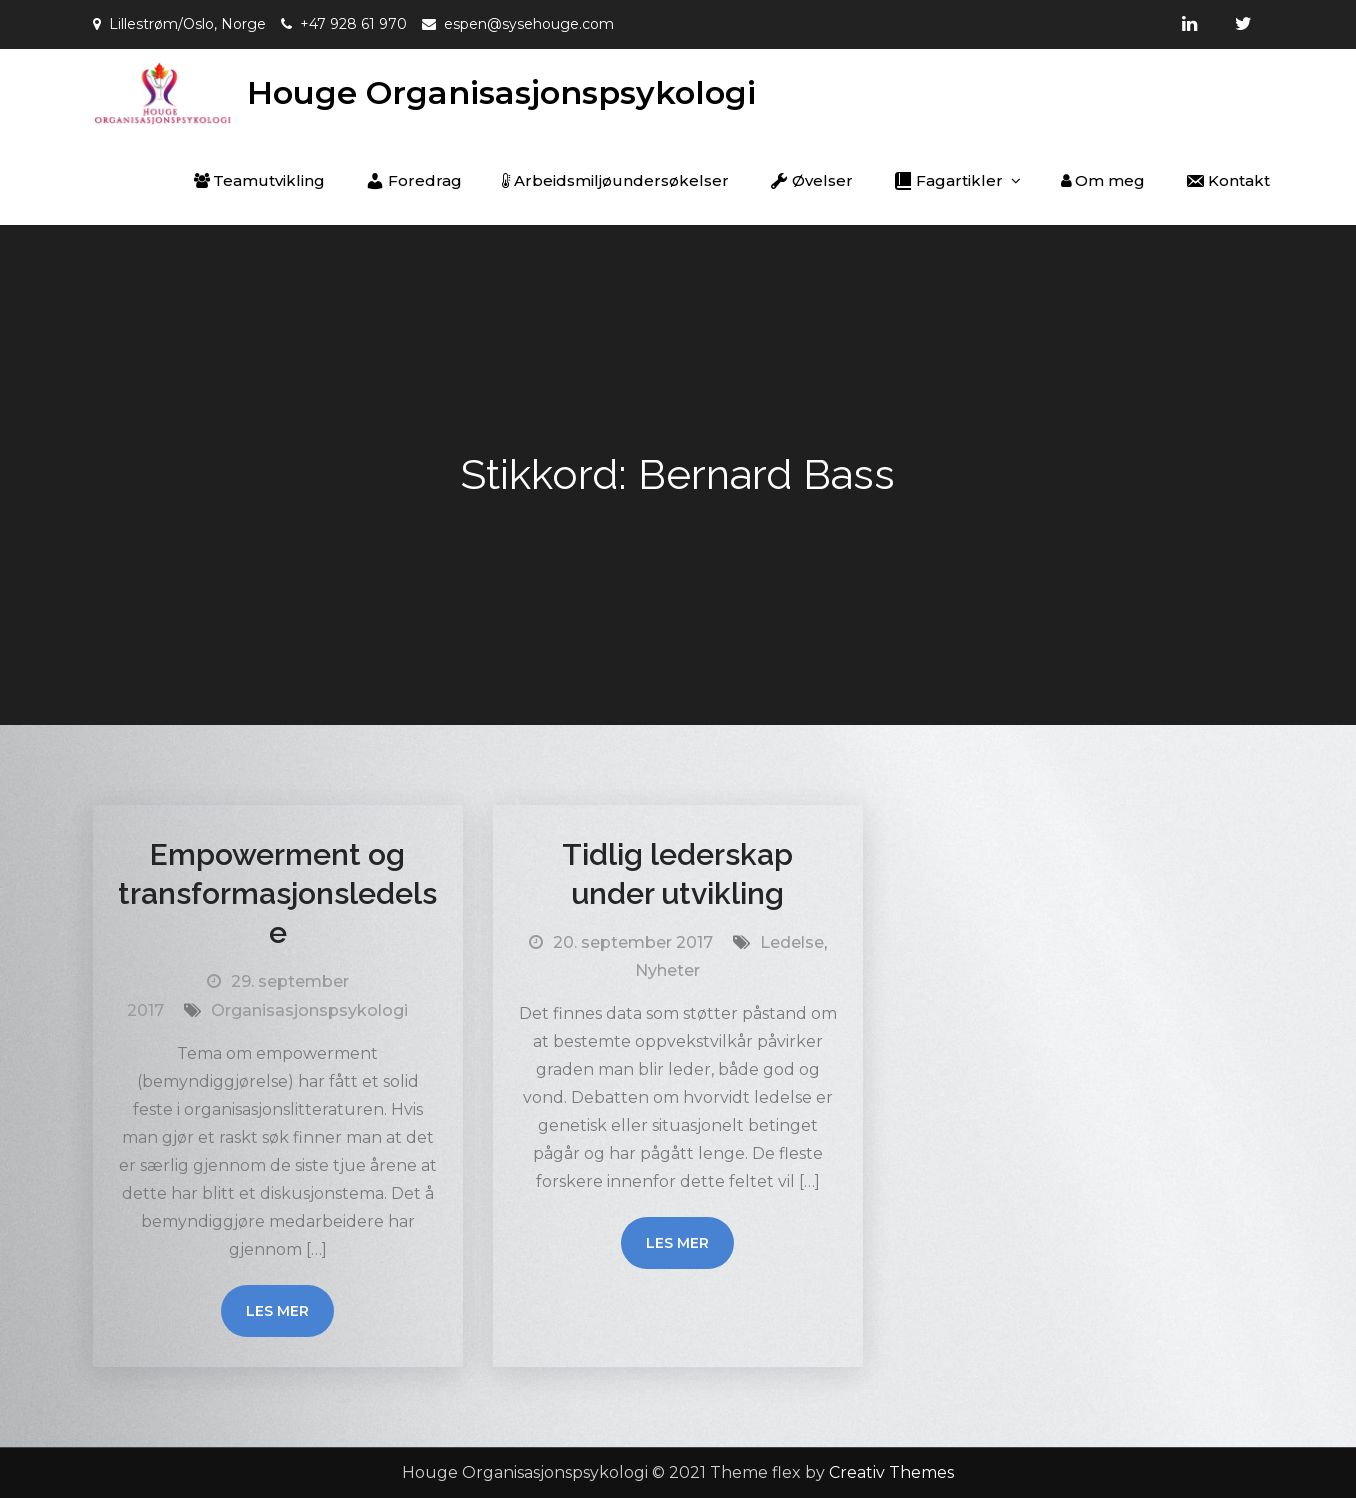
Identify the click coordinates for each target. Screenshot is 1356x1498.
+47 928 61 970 (353, 24)
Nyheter (667, 970)
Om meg (1103, 180)
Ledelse (792, 942)
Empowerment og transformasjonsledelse (277, 893)
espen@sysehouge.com (529, 24)
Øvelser (811, 181)
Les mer (277, 1311)
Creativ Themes (891, 1472)
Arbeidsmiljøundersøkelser (615, 180)
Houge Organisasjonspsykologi (501, 92)
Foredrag (413, 181)
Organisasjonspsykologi (309, 1010)
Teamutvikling (259, 180)
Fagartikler (948, 181)
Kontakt (1227, 181)
